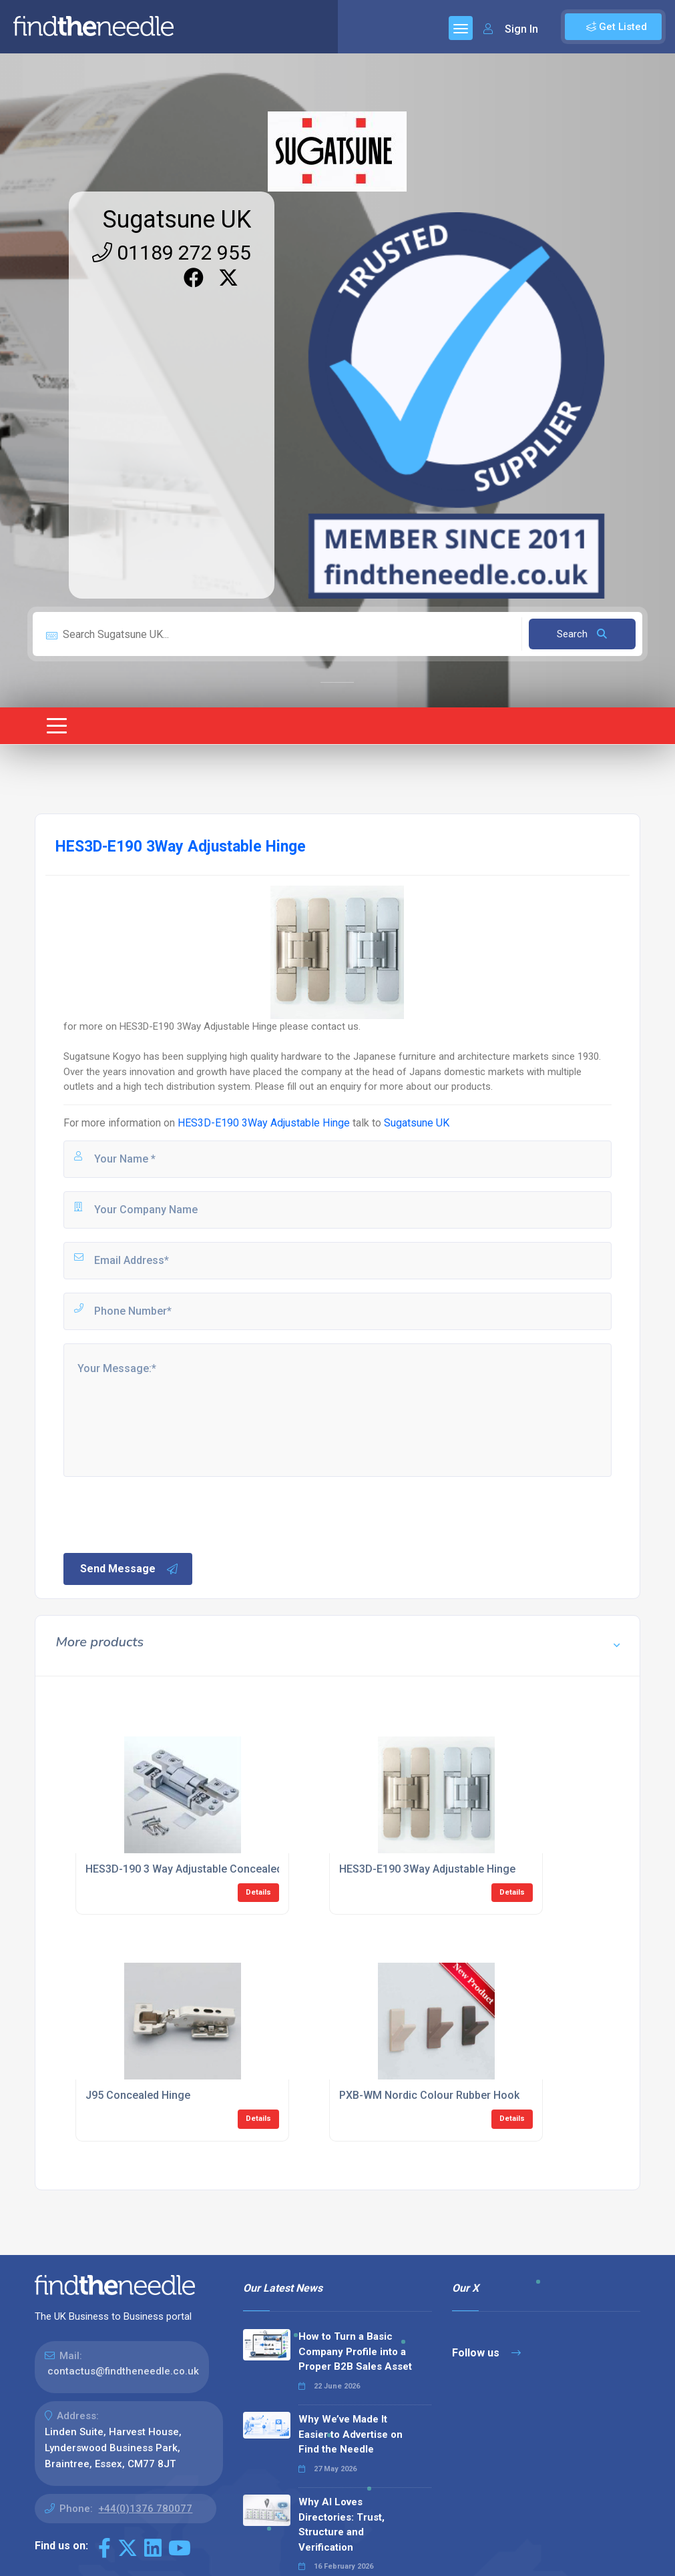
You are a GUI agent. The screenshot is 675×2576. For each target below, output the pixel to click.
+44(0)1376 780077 (145, 2509)
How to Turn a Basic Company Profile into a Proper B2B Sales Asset (355, 2351)
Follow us (486, 2352)
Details (258, 1892)
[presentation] (162, 1514)
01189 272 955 (171, 252)
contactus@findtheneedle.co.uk (123, 2371)
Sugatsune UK (177, 220)
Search (582, 634)
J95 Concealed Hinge (137, 2095)
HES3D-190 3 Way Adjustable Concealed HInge (199, 1869)
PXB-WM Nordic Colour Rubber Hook (429, 2095)
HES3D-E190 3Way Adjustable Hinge (264, 1122)
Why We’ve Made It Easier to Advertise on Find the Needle (350, 2434)
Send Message (129, 1569)
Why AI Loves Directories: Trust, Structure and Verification (341, 2524)
